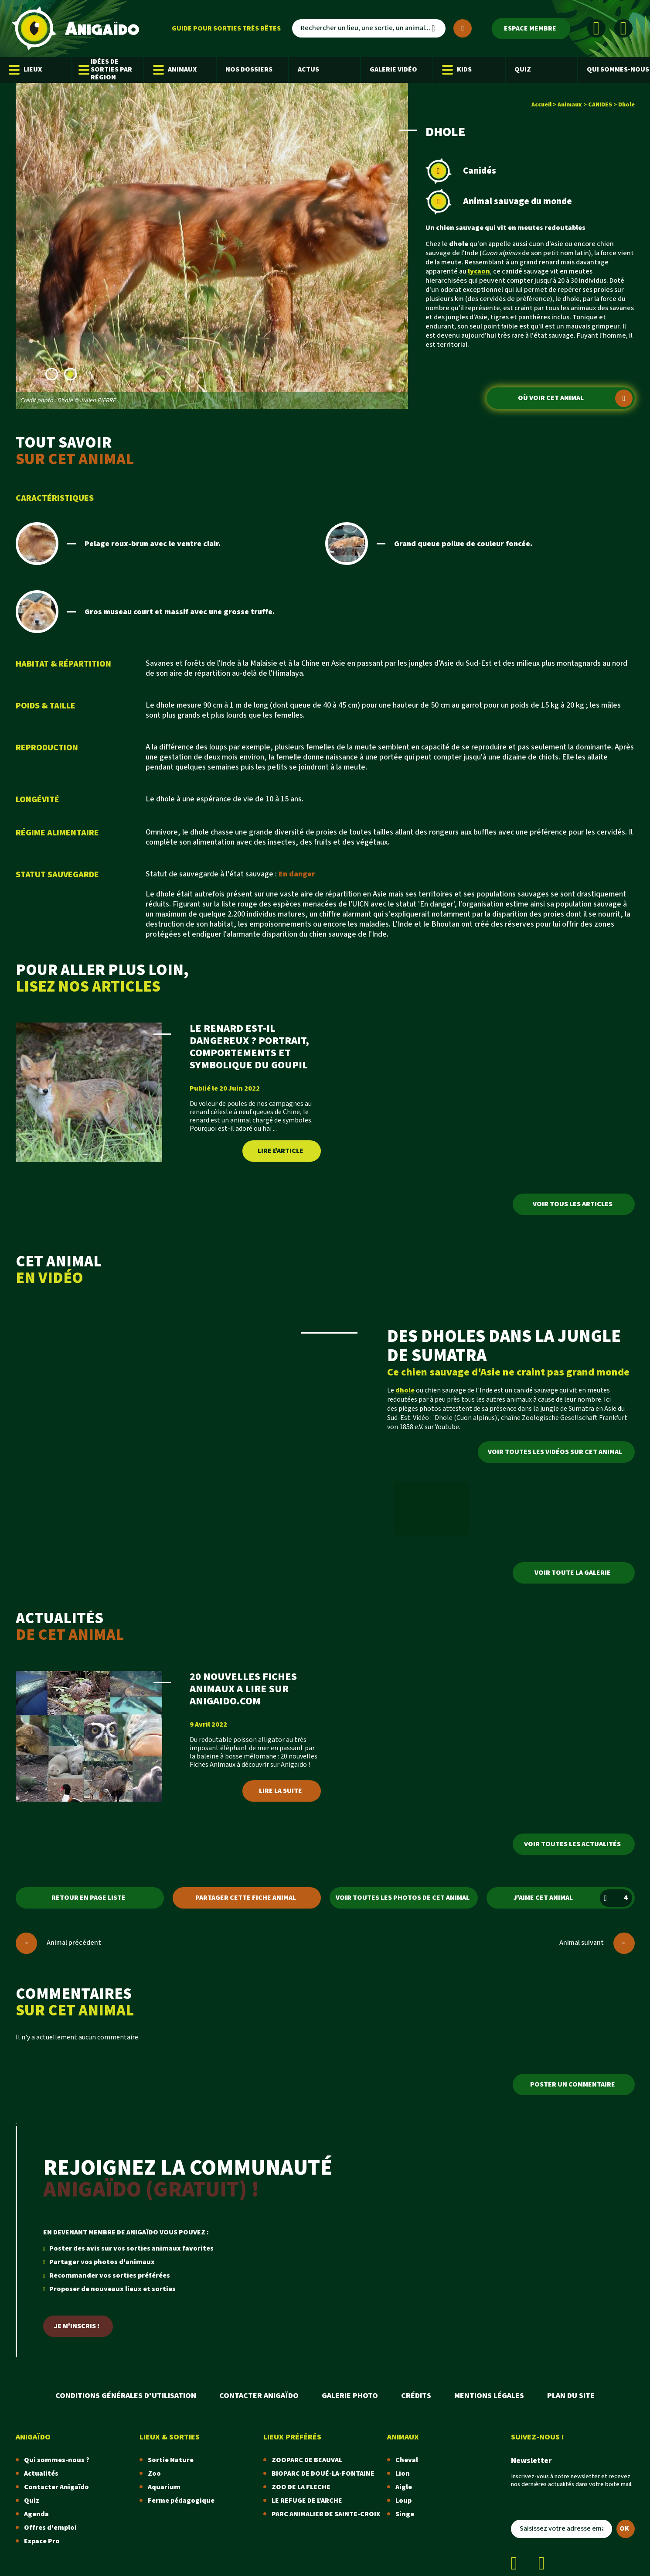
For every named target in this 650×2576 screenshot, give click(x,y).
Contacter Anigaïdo (259, 2396)
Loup (403, 2500)
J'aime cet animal (573, 1898)
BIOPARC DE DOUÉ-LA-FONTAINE (323, 2473)
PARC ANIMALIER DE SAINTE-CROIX (326, 2514)
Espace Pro (42, 2541)
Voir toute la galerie (572, 1572)
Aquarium (164, 2487)
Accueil (541, 105)
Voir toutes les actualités (572, 1844)
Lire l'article (280, 1151)
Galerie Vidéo (393, 69)
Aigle (403, 2487)
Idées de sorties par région (106, 69)
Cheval (406, 2460)
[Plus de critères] (462, 28)
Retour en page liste (88, 1897)
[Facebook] (596, 28)
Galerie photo (350, 2396)
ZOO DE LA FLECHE (301, 2487)
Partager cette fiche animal (245, 1897)
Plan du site (571, 2396)
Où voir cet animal (575, 398)
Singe (404, 2514)
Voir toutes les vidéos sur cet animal (555, 1452)
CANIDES (600, 105)
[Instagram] (623, 28)
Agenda (36, 2514)
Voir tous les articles (573, 1204)
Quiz (522, 69)
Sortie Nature (171, 2460)
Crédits (416, 2396)
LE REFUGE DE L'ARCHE (307, 2500)
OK (624, 2528)
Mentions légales (489, 2396)
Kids (457, 70)
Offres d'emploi (50, 2527)
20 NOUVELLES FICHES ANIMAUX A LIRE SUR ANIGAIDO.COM (243, 1689)
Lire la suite (280, 1791)
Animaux (175, 70)
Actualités (41, 2473)
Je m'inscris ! (76, 2326)
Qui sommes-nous (618, 69)
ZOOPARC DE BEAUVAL (307, 2460)
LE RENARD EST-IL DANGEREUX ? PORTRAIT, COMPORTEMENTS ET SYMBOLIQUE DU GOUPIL (249, 1047)
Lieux (25, 70)
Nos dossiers (248, 69)
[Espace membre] (531, 28)
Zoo (154, 2473)
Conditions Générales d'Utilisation (125, 2396)
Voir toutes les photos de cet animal (403, 1897)
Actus (308, 69)
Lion (402, 2473)
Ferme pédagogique (181, 2500)
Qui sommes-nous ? (56, 2460)
